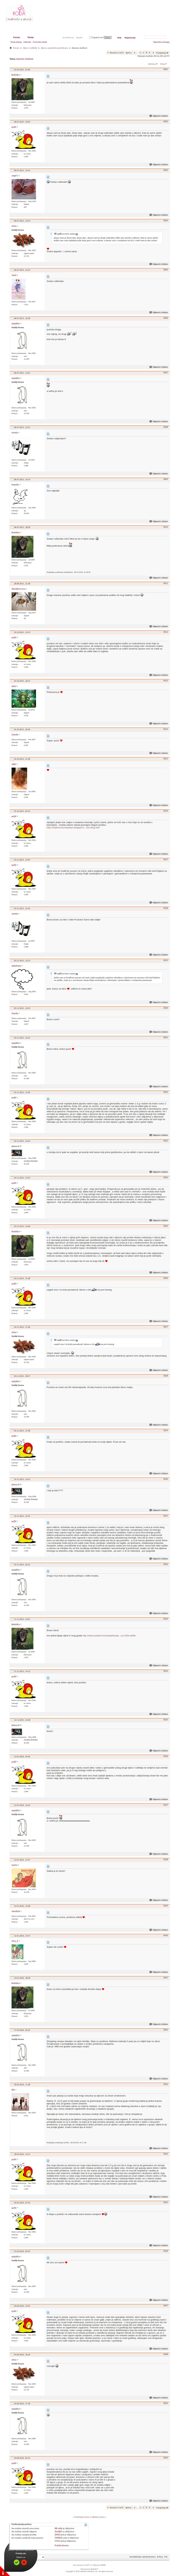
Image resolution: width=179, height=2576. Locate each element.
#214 (166, 729)
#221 (166, 1037)
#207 (166, 372)
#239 (166, 1905)
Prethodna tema (82, 2517)
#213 (166, 680)
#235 (166, 1719)
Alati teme (152, 64)
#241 (166, 1977)
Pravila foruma (62, 2545)
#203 (166, 170)
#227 (166, 1327)
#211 (166, 583)
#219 (166, 960)
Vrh (165, 2556)
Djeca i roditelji (30, 48)
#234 (166, 1671)
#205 (166, 269)
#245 (166, 2202)
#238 (166, 1859)
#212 (166, 632)
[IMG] (57, 2534)
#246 (166, 2251)
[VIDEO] (58, 2537)
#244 (166, 2154)
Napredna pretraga (161, 42)
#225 (166, 1226)
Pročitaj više (21, 2553)
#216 (166, 811)
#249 (166, 2403)
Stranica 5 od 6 (116, 52)
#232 (166, 1564)
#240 (166, 1935)
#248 (166, 2354)
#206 (166, 318)
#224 (166, 1177)
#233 (166, 1619)
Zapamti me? (96, 37)
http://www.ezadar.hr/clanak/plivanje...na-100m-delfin (109, 1635)
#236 (166, 1756)
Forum (16, 37)
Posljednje (162, 52)
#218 (166, 908)
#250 (166, 2457)
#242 (166, 2030)
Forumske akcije (40, 42)
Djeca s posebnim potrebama (54, 48)
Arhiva (160, 2556)
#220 (166, 1008)
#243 (166, 2084)
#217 (166, 859)
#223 (166, 1141)
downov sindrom (24, 58)
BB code (58, 2528)
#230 (166, 1479)
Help (119, 38)
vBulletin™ (94, 2569)
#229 (166, 1430)
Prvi (128, 52)
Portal (31, 37)
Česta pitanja (16, 42)
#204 (166, 220)
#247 (166, 2305)
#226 (166, 1278)
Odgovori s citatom (159, 116)
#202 (166, 121)
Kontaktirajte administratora (143, 2556)
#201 (166, 69)
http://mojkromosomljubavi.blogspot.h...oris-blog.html (73, 827)
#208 (166, 427)
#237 (166, 1805)
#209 (166, 479)
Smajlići (58, 2531)
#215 (166, 758)
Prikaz (162, 64)
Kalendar (27, 42)
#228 (166, 1376)
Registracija (130, 38)
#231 (166, 1516)
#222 (166, 1092)
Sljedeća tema (98, 2517)
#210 (166, 527)
